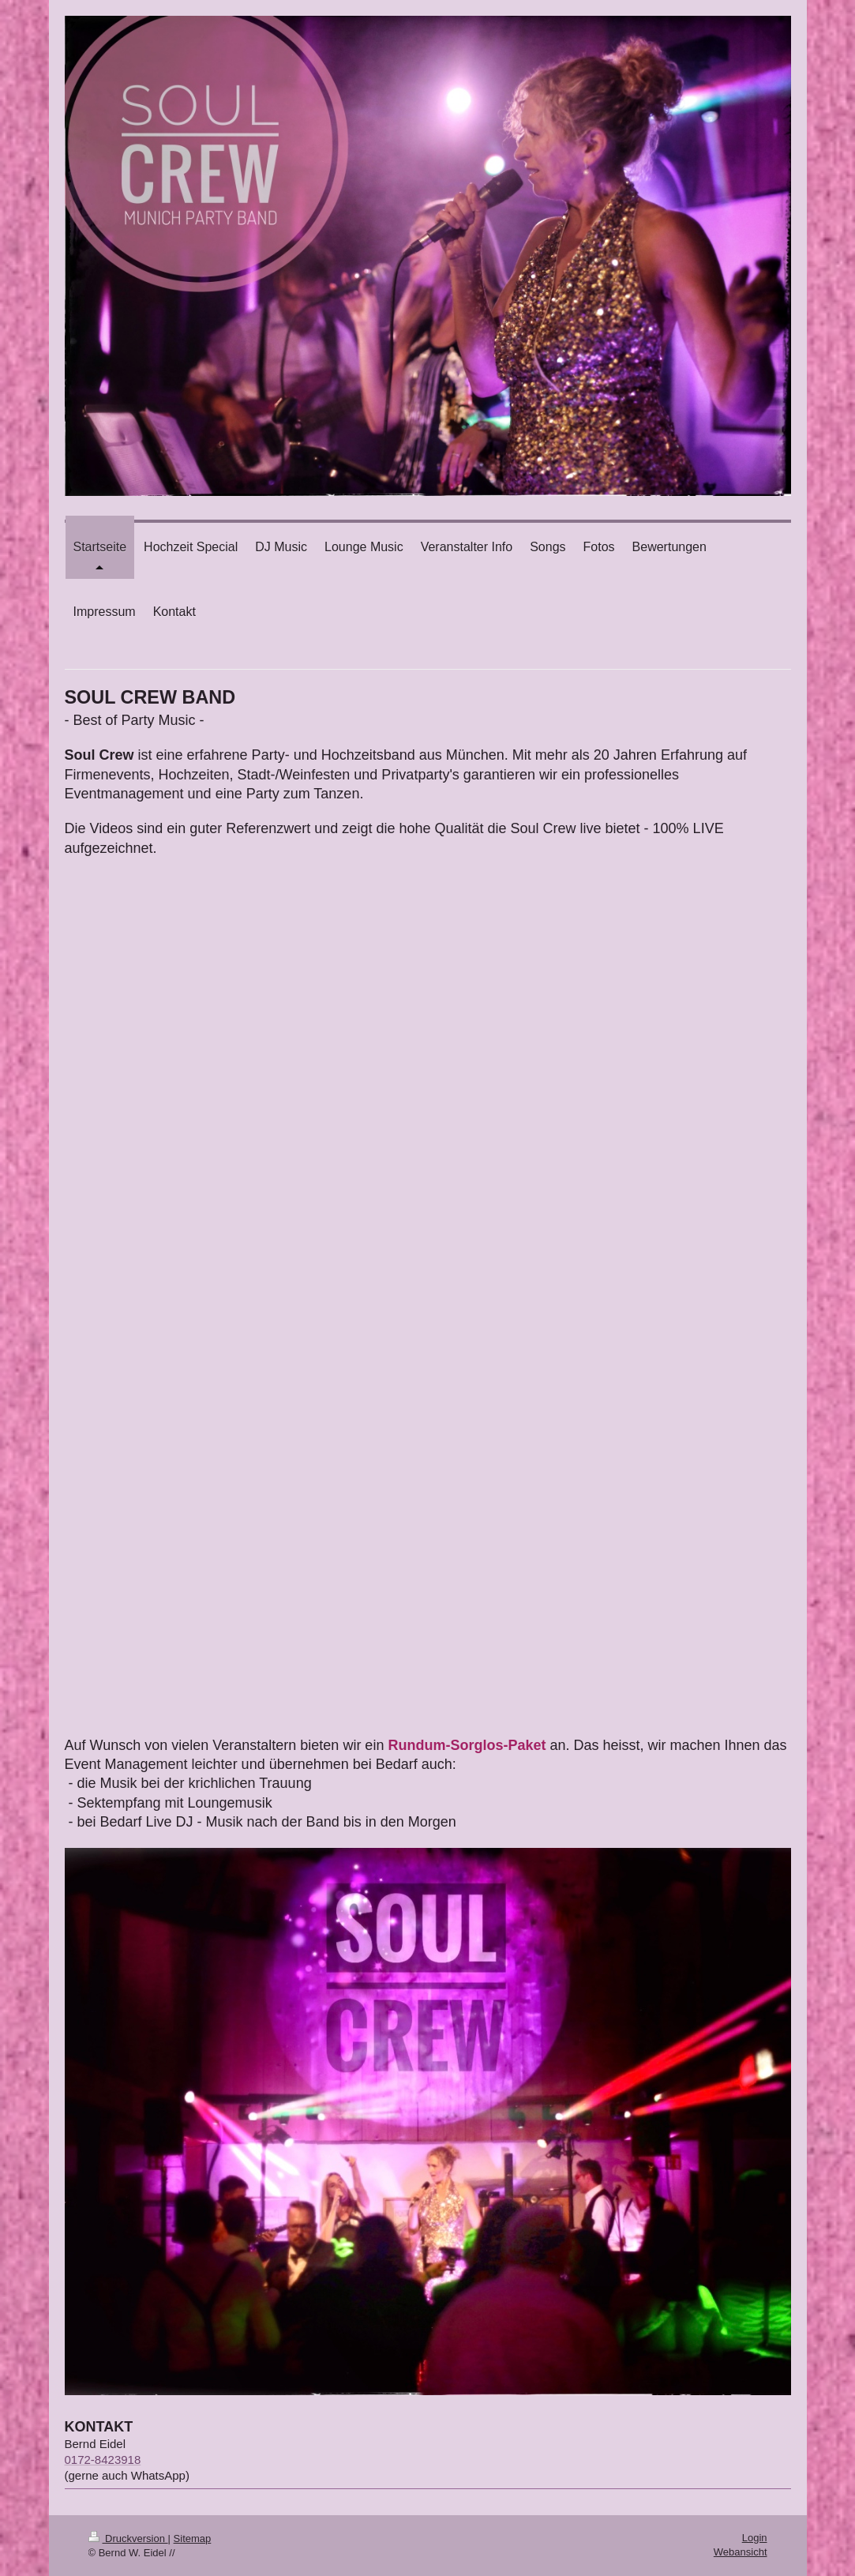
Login (754, 2538)
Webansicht (740, 2552)
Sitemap (193, 2538)
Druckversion (128, 2538)
